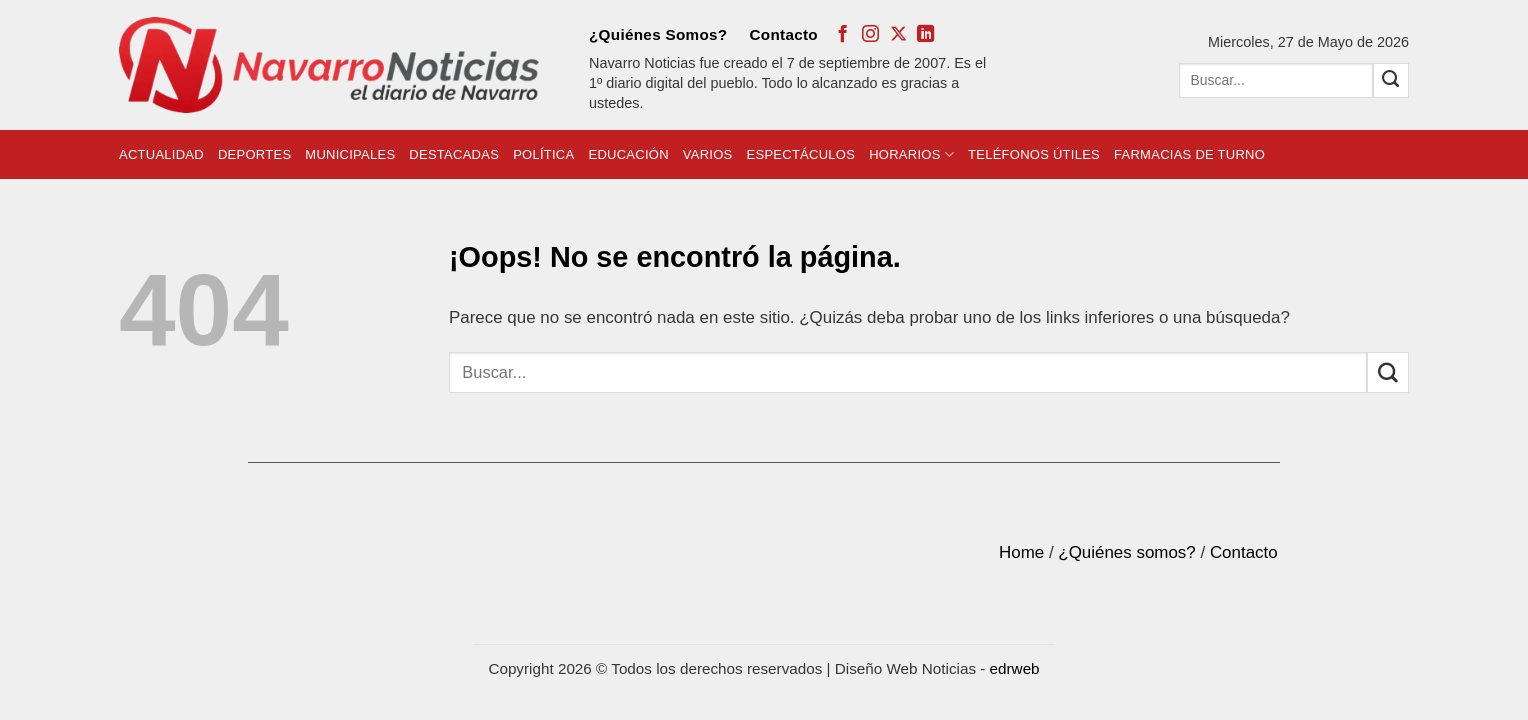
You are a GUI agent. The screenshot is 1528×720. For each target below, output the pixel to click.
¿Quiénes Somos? (658, 34)
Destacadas (454, 154)
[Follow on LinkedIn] (925, 35)
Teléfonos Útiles (1034, 154)
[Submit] (1391, 80)
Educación (628, 154)
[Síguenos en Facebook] (842, 35)
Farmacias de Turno (1189, 154)
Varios (708, 154)
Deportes (254, 154)
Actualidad (161, 154)
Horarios (911, 154)
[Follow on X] (898, 35)
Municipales (350, 154)
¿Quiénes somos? (1126, 552)
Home (1021, 552)
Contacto (783, 34)
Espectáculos (801, 154)
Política (543, 154)
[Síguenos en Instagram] (870, 35)
